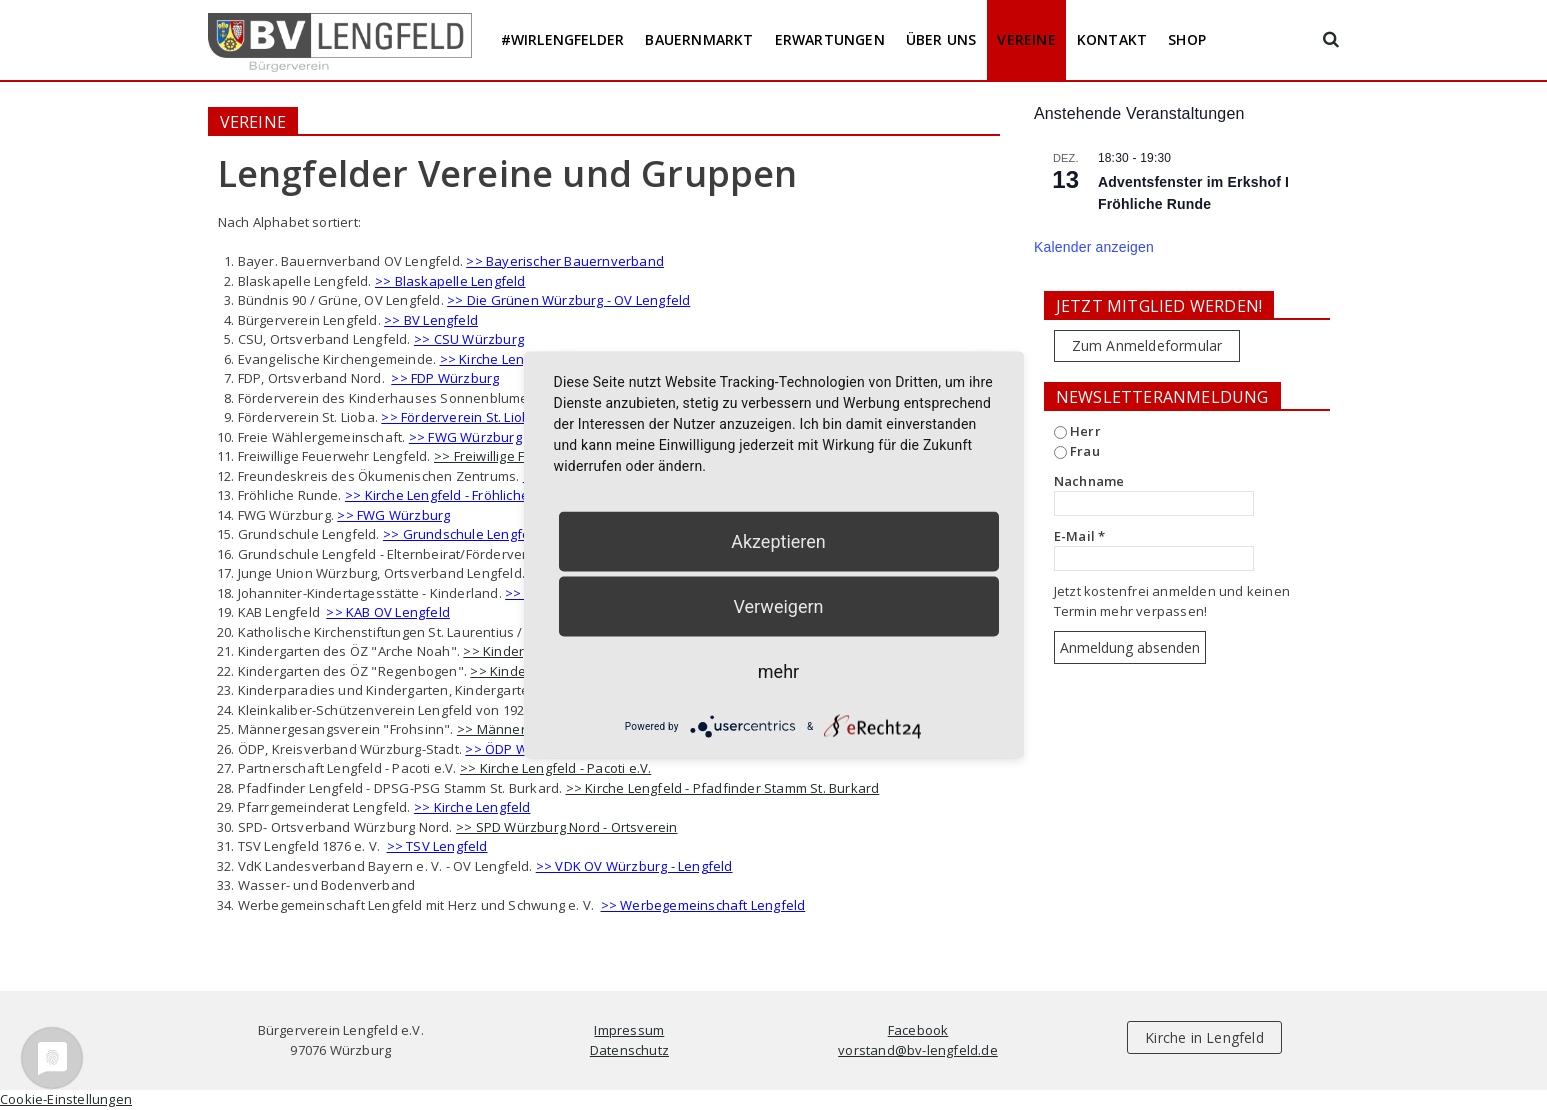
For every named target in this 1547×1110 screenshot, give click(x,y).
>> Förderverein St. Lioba (459, 417)
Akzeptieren (778, 541)
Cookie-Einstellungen (66, 1099)
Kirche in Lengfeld (1204, 1037)
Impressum (629, 1030)
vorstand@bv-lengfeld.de (918, 1050)
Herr (1077, 431)
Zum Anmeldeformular (1147, 345)
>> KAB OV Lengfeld (388, 612)
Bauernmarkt (699, 39)
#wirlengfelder (563, 39)
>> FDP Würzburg (445, 378)
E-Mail (1080, 536)
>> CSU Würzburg (469, 339)
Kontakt (1112, 39)
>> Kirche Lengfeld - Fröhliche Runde (459, 495)
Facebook (918, 1030)
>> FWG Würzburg (465, 437)
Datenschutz (629, 1050)
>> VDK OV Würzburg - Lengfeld (634, 866)
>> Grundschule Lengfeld (462, 534)
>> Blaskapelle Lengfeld (450, 281)
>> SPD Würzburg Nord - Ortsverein (567, 827)
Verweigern (778, 606)
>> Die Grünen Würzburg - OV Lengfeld (568, 300)
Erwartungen (830, 39)
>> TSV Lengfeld (437, 846)
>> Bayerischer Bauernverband (565, 261)
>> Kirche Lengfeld (472, 807)
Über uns (941, 39)
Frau (1077, 451)
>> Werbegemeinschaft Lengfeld (703, 905)
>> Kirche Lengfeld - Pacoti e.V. (555, 768)
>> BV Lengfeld (431, 320)
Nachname (1089, 481)
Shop (1187, 39)
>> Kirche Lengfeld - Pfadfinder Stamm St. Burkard (723, 788)
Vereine (1026, 39)
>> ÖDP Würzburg (521, 749)
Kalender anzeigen (1094, 247)
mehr (778, 671)
